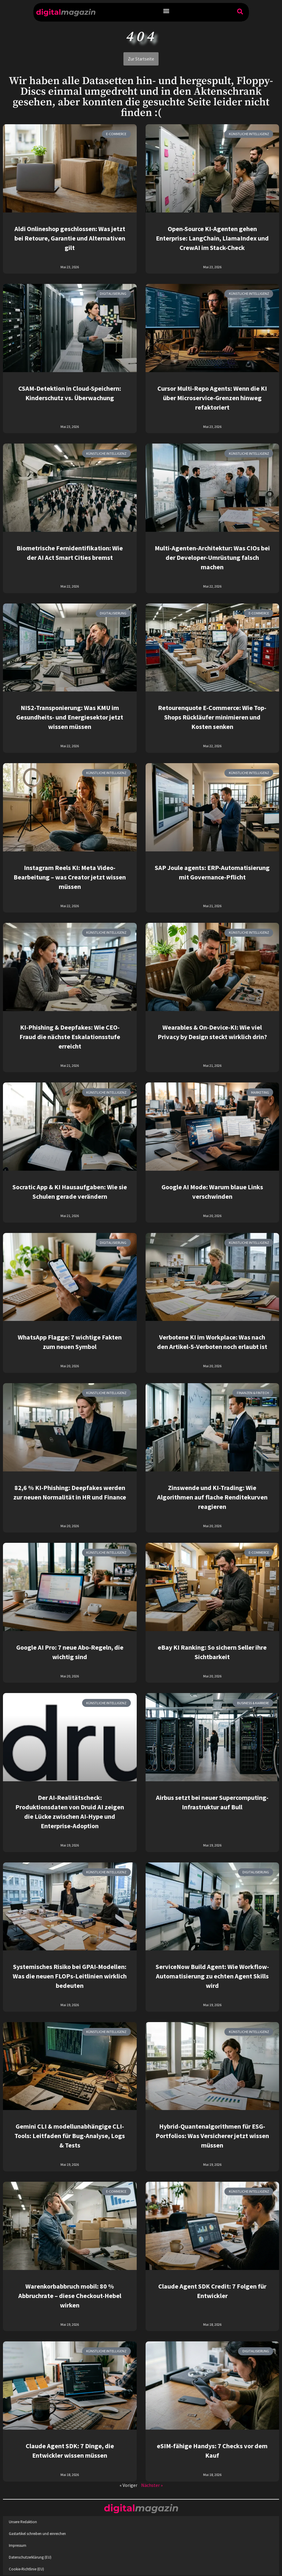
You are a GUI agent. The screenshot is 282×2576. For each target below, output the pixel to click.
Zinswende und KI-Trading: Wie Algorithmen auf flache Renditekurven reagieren (212, 1497)
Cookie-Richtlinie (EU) (26, 2569)
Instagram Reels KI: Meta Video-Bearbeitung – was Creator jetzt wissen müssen (70, 877)
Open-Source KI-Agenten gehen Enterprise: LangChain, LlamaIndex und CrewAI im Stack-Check (212, 238)
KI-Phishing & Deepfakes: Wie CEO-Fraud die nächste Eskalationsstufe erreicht (69, 1036)
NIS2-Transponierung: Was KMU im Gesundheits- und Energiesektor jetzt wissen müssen (69, 717)
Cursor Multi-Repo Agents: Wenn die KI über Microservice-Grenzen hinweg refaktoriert (212, 397)
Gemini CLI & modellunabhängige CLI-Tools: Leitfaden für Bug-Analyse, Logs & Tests (69, 2135)
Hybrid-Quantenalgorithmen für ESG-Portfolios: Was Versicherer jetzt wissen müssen (212, 2135)
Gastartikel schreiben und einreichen (37, 2533)
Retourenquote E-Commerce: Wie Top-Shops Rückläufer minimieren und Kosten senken (212, 717)
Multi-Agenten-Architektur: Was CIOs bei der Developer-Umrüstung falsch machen (212, 557)
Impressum (17, 2545)
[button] (166, 11)
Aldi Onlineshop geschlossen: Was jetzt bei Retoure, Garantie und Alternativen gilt (69, 238)
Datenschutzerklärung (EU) (30, 2557)
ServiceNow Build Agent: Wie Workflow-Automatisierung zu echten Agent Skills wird (212, 1976)
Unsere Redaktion (23, 2521)
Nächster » (152, 2485)
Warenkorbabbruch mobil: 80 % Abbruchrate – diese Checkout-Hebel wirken (69, 2295)
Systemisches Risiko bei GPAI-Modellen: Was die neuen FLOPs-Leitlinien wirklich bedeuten (70, 1976)
